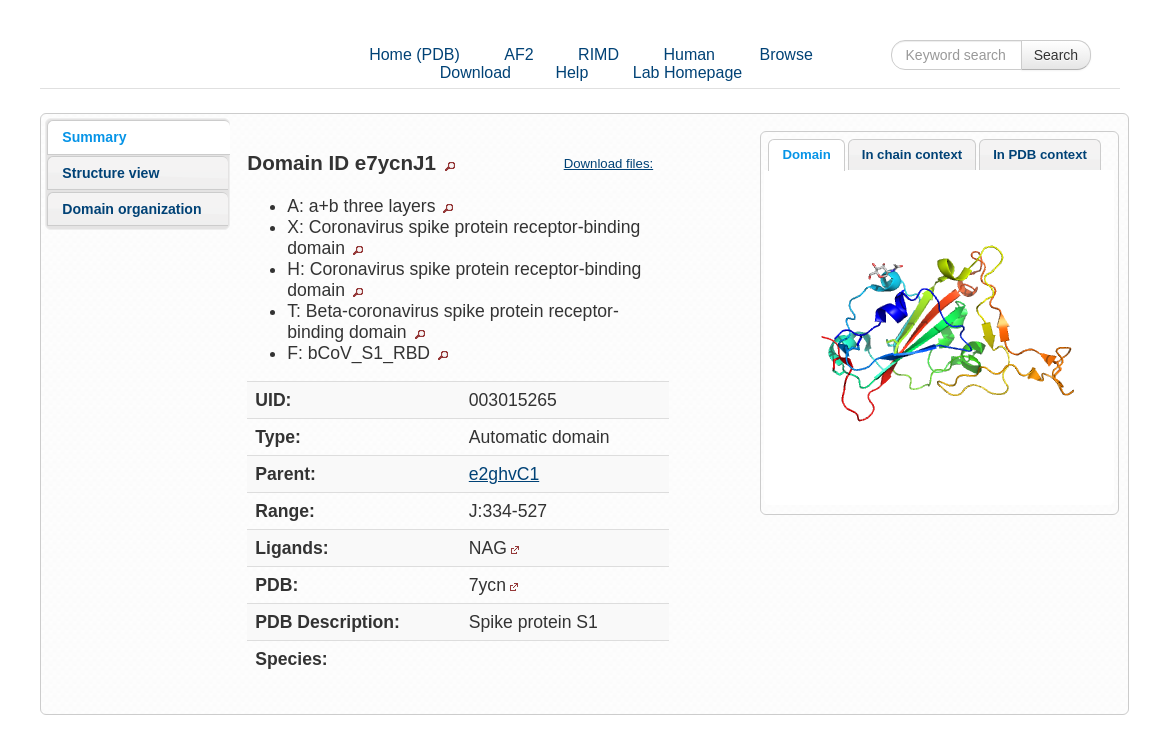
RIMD (598, 54)
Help (571, 72)
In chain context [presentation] (912, 154)
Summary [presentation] (94, 137)
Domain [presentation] (806, 154)
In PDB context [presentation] (1040, 154)
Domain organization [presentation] (131, 209)
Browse (785, 54)
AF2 (518, 54)
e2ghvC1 (504, 474)
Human (689, 54)
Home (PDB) (414, 54)
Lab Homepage (687, 72)
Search (1056, 55)
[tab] (138, 137)
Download (475, 72)
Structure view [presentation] (110, 173)
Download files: (616, 163)
